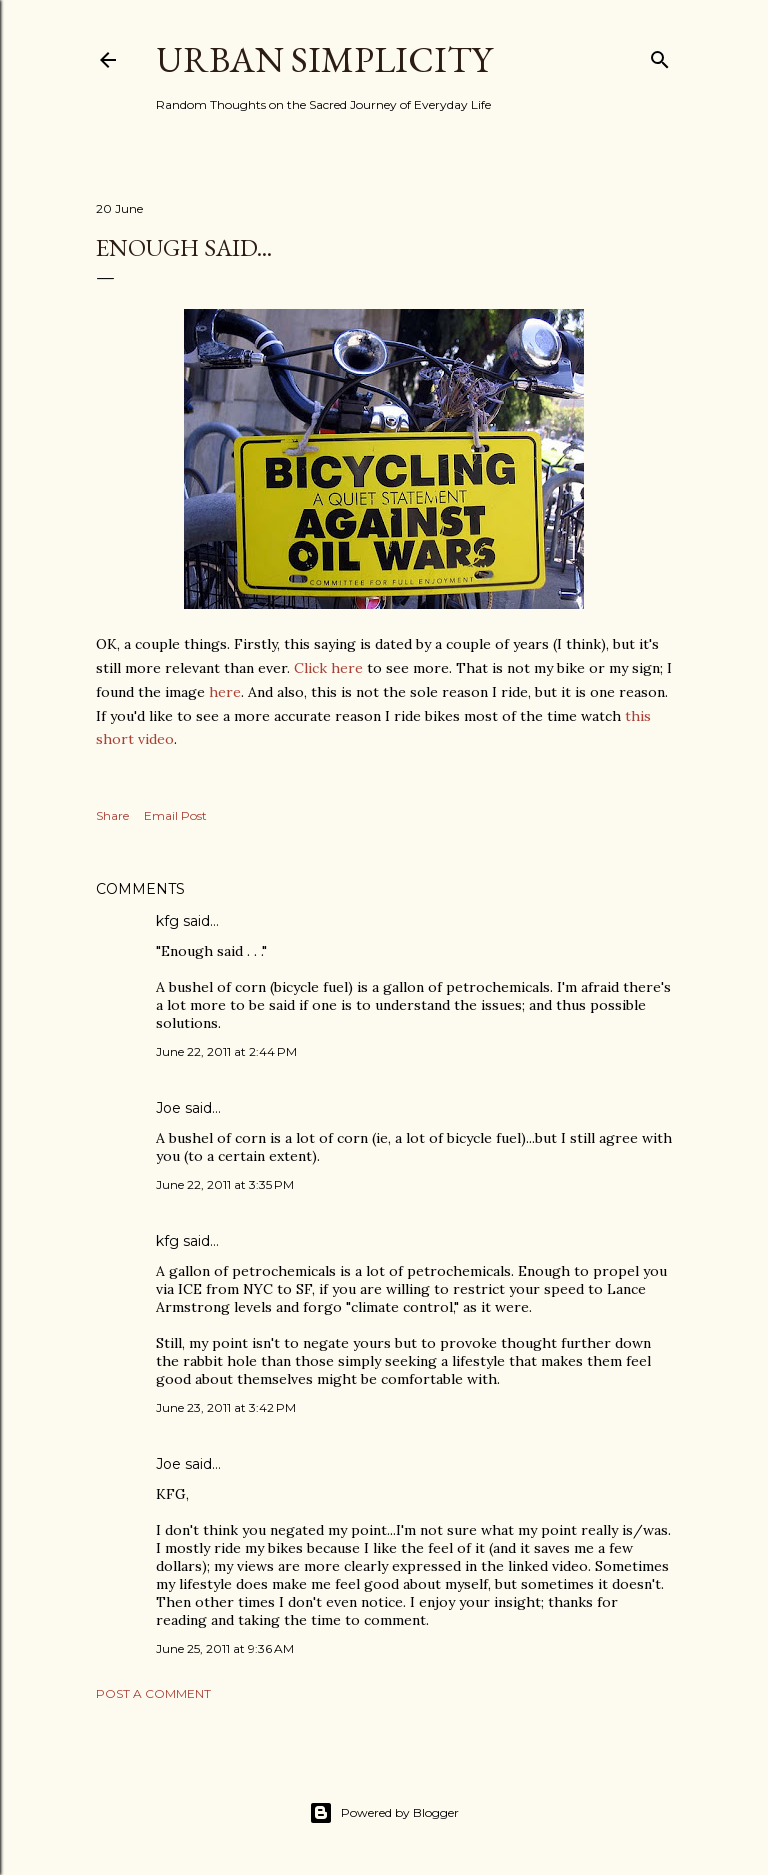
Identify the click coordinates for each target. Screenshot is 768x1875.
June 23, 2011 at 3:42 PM (226, 1407)
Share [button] (112, 815)
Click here (326, 668)
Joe (168, 1108)
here (225, 692)
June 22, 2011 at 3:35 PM (225, 1184)
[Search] (660, 55)
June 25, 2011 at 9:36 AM (225, 1648)
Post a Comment (153, 1693)
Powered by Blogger (384, 1813)
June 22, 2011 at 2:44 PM (226, 1051)
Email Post (175, 815)
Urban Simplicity (324, 59)
